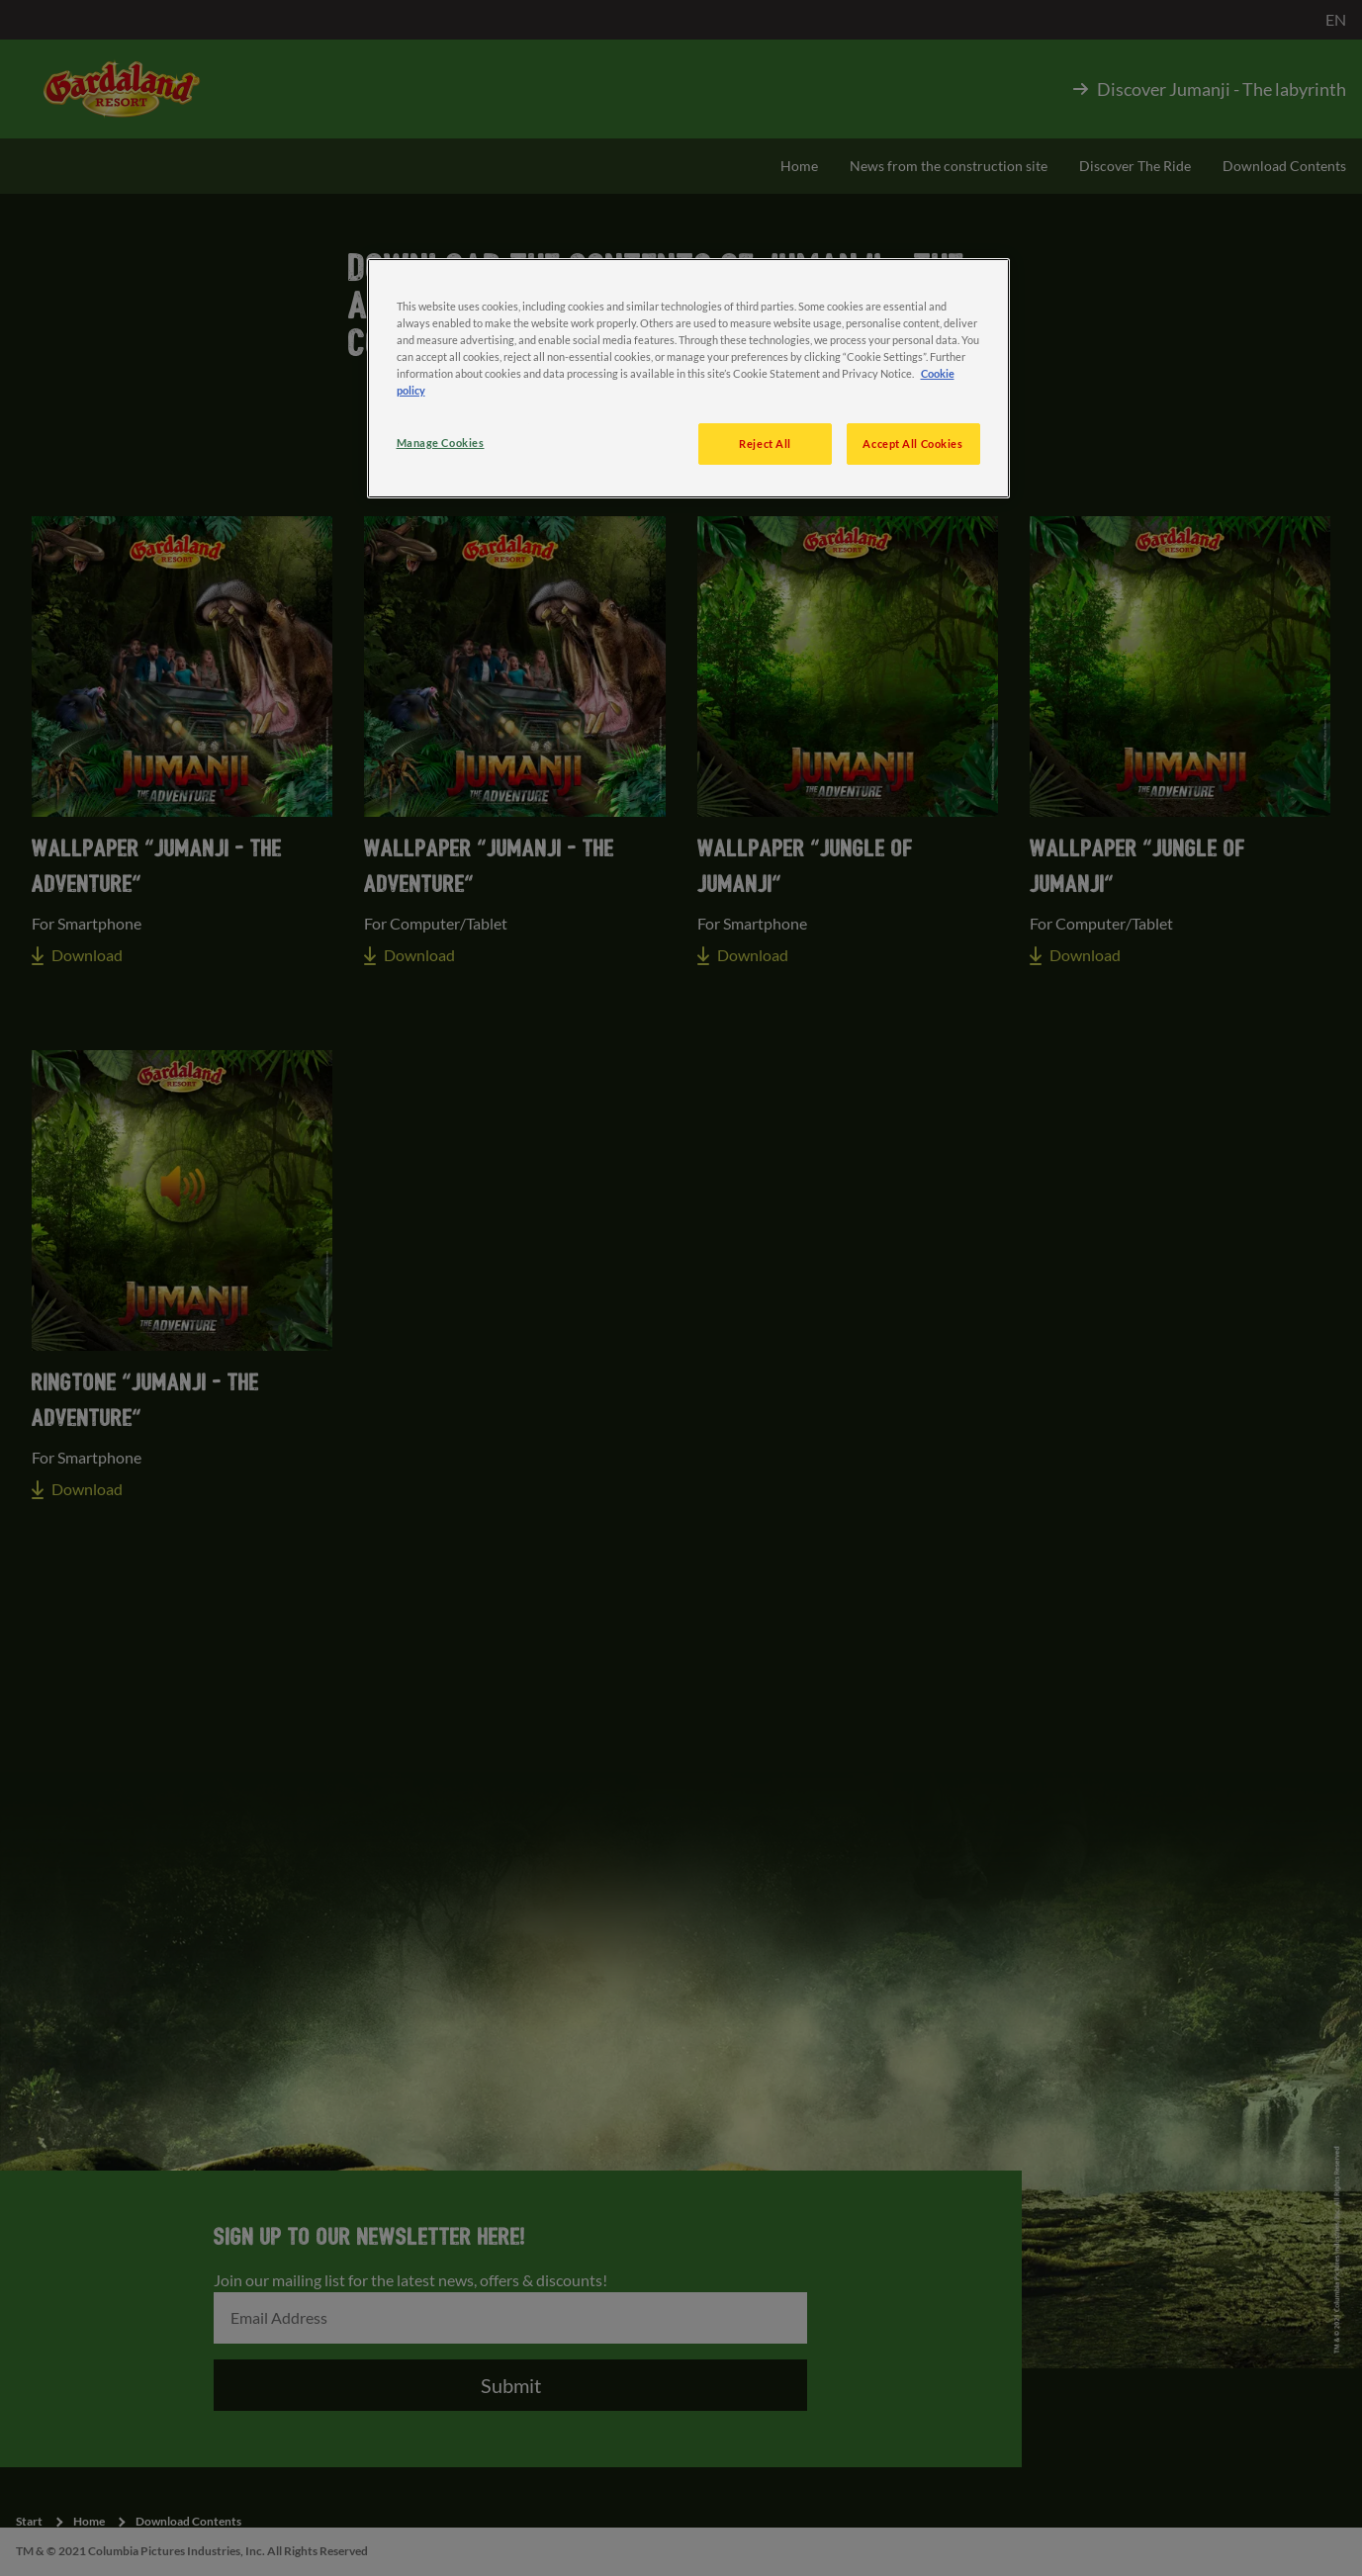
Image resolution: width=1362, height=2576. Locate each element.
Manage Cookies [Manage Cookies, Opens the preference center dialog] (441, 442)
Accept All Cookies (912, 443)
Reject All (765, 443)
